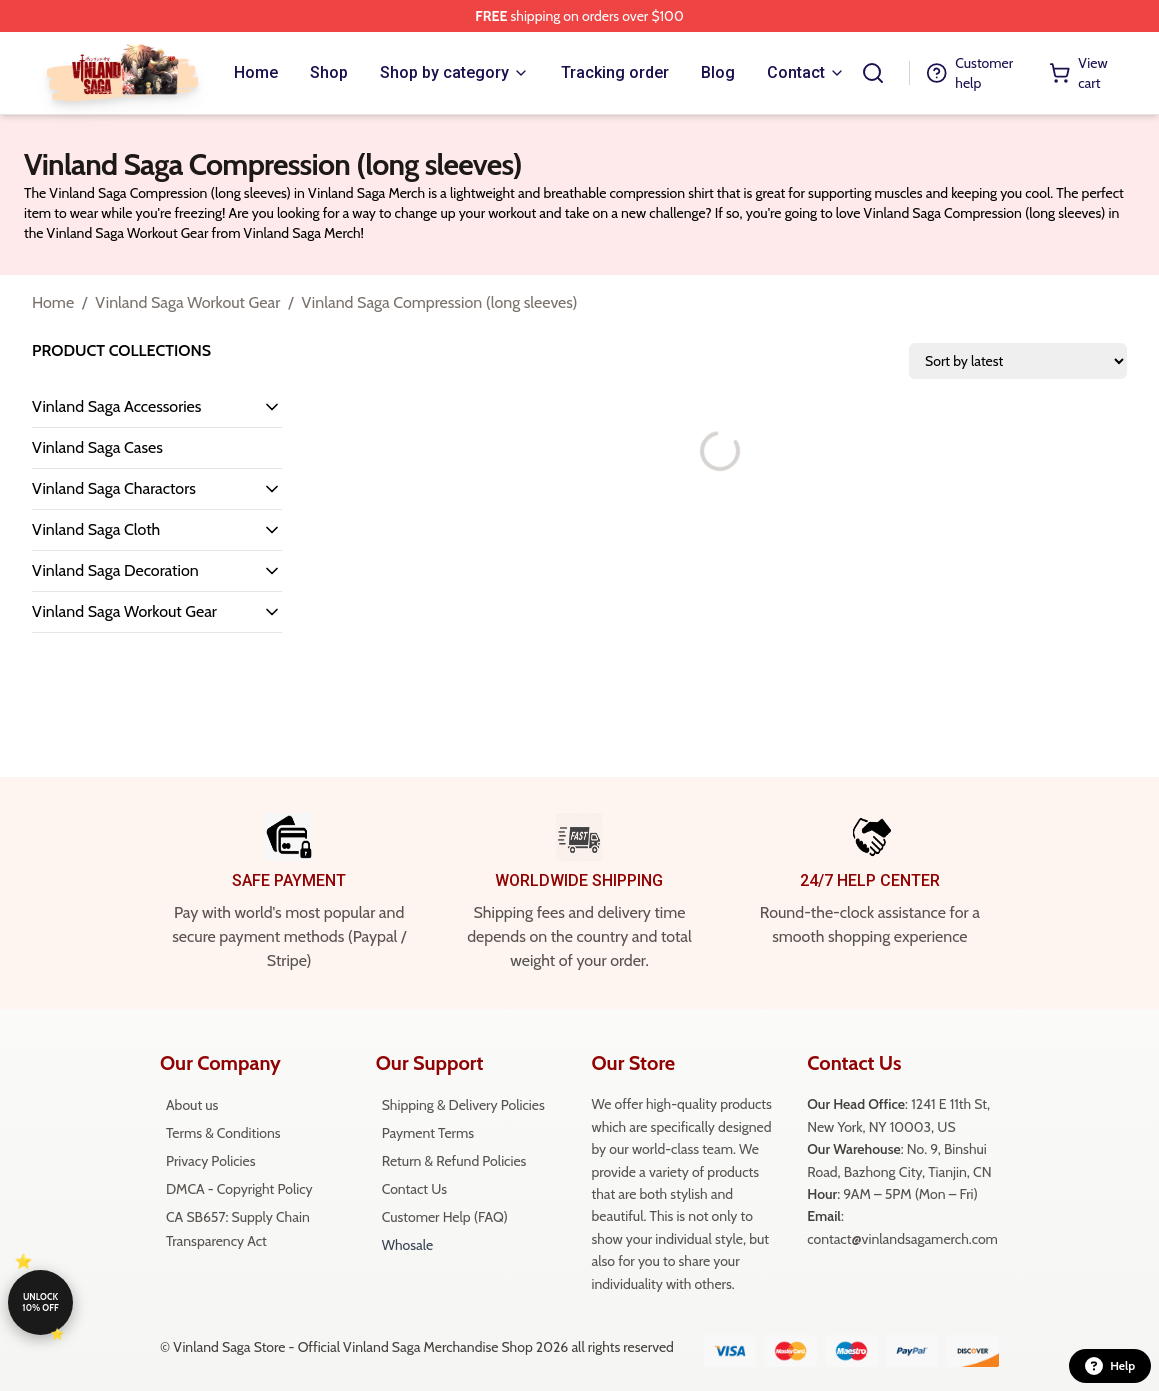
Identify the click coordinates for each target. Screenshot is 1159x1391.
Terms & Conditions (223, 1133)
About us (192, 1105)
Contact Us (414, 1189)
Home (53, 302)
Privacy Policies (210, 1161)
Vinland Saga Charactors (114, 488)
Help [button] (1110, 1366)
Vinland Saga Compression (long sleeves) (439, 302)
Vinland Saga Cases (97, 447)
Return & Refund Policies (454, 1161)
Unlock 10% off (40, 1302)
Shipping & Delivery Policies (463, 1105)
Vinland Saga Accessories (116, 406)
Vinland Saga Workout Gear (187, 302)
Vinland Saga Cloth (96, 529)
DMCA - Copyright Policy (239, 1189)
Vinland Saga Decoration (115, 570)
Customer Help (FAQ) (445, 1217)
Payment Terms (428, 1133)
